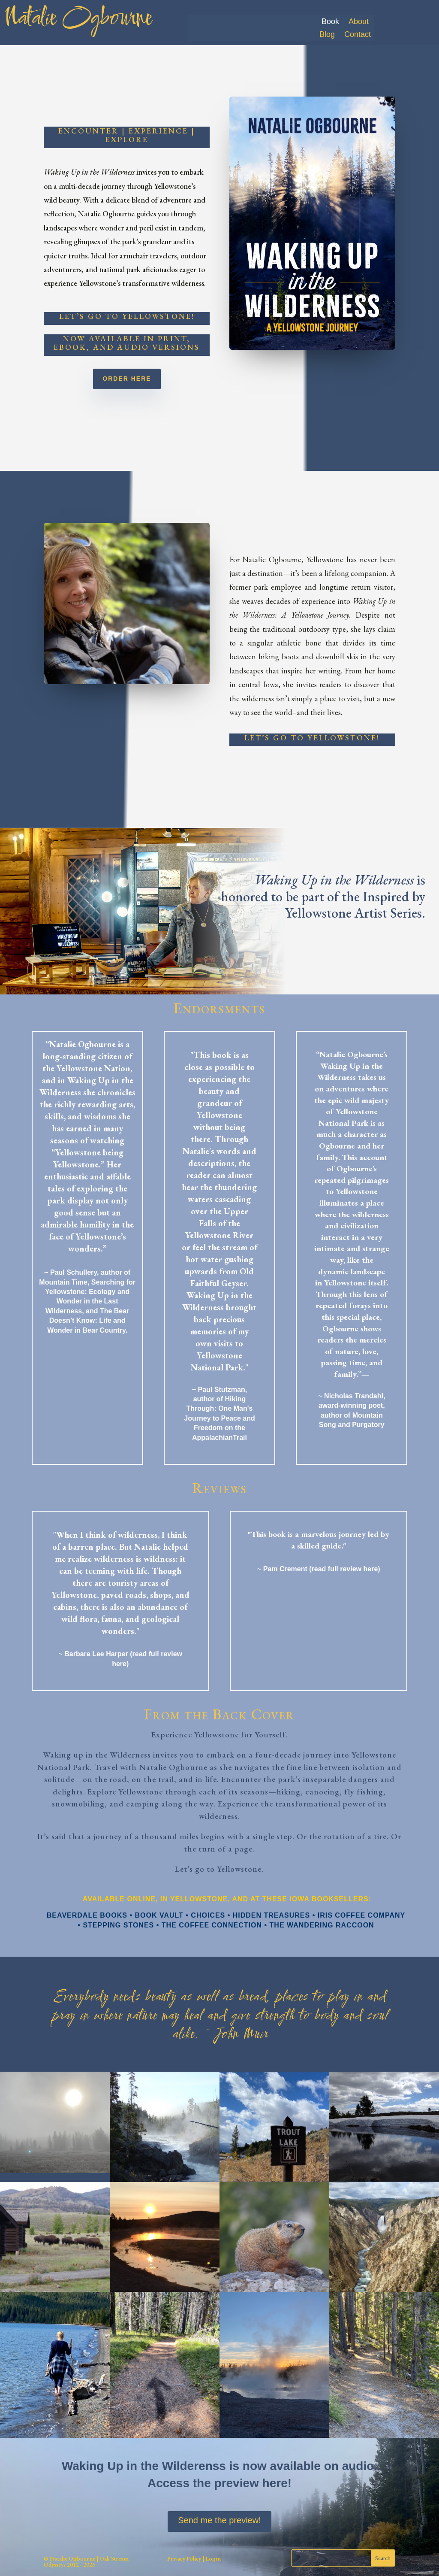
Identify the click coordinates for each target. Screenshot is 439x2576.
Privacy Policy (184, 2558)
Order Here (126, 378)
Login (212, 2558)
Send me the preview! (219, 2520)
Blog (327, 35)
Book (330, 22)
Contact (357, 35)
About (359, 22)
